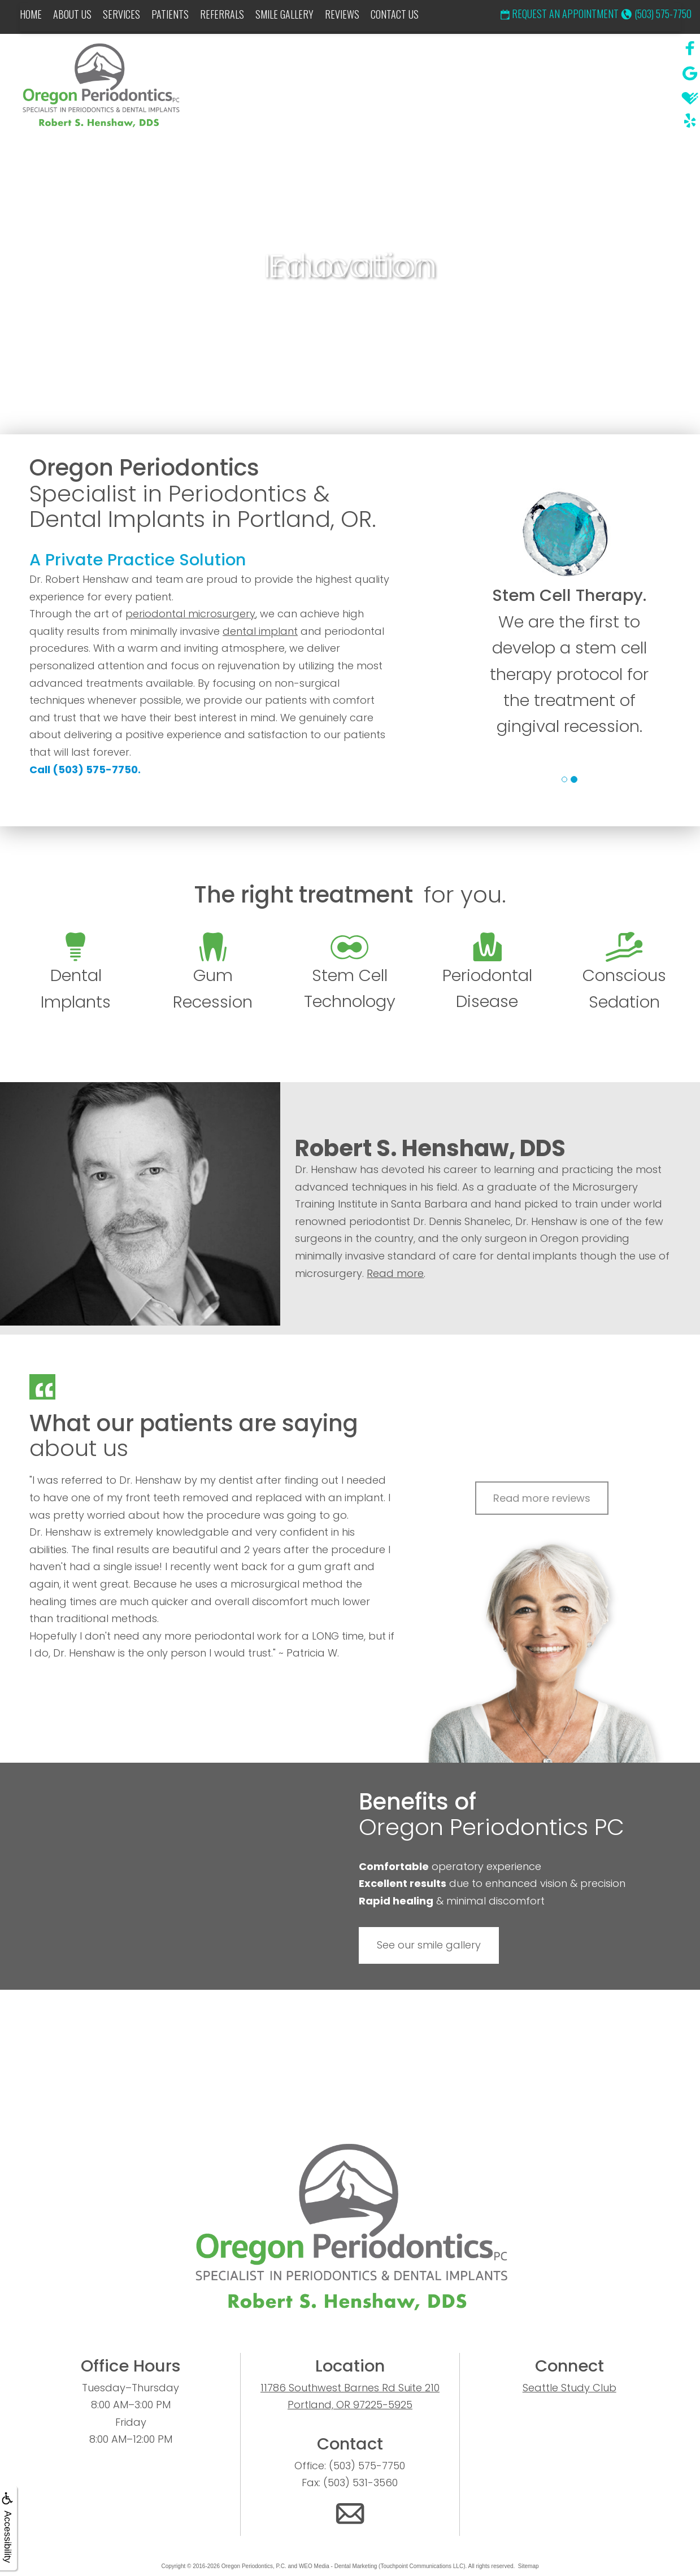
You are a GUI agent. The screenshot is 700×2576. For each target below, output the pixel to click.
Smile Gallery (284, 14)
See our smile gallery (429, 1945)
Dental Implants (76, 973)
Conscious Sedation (624, 973)
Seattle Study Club (569, 2388)
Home (31, 14)
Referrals (222, 14)
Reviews (342, 14)
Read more (395, 1273)
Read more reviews (541, 1498)
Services (121, 14)
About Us (72, 14)
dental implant (260, 631)
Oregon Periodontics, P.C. (253, 2566)
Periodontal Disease (487, 973)
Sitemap (528, 2566)
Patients (170, 14)
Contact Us (395, 14)
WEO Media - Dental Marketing (338, 2566)
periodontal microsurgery (190, 614)
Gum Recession (213, 973)
